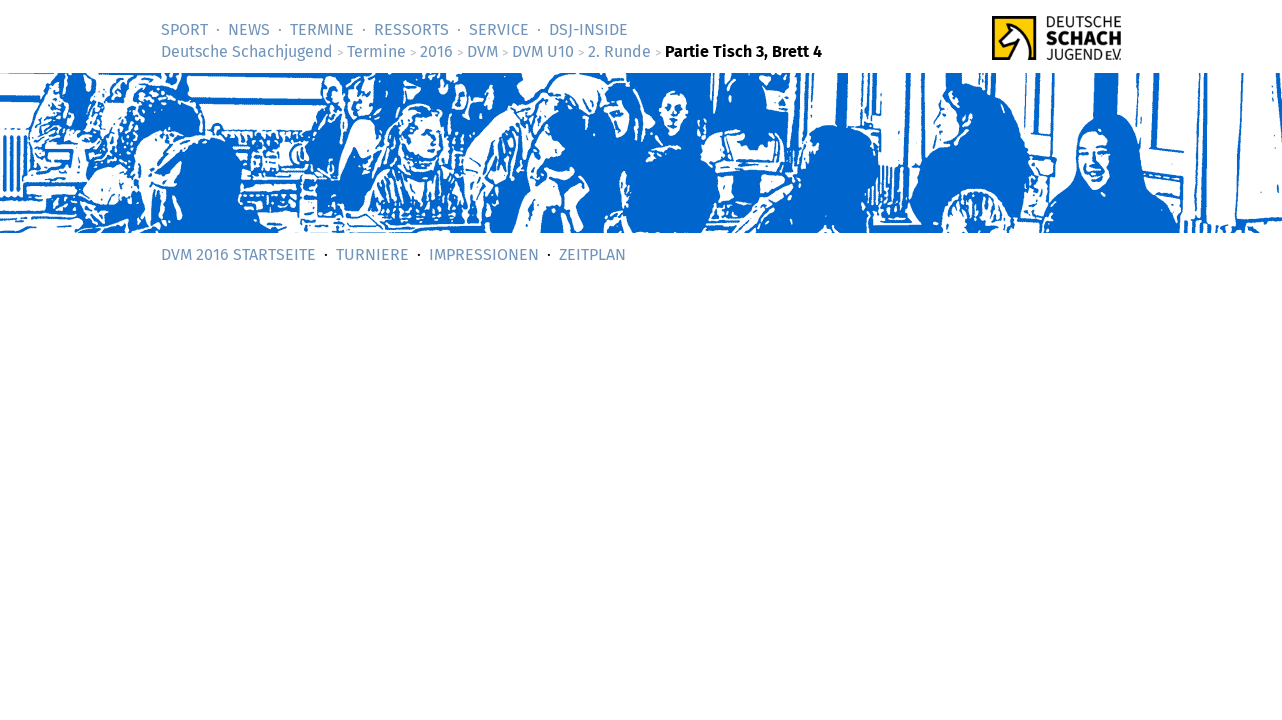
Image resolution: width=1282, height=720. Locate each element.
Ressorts (411, 29)
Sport (184, 29)
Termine (322, 29)
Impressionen (484, 254)
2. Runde (619, 51)
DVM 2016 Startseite (238, 254)
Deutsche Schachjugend (247, 51)
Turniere (372, 254)
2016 (436, 51)
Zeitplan (592, 254)
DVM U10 (543, 51)
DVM (482, 51)
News (249, 29)
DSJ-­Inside (588, 29)
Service (499, 29)
